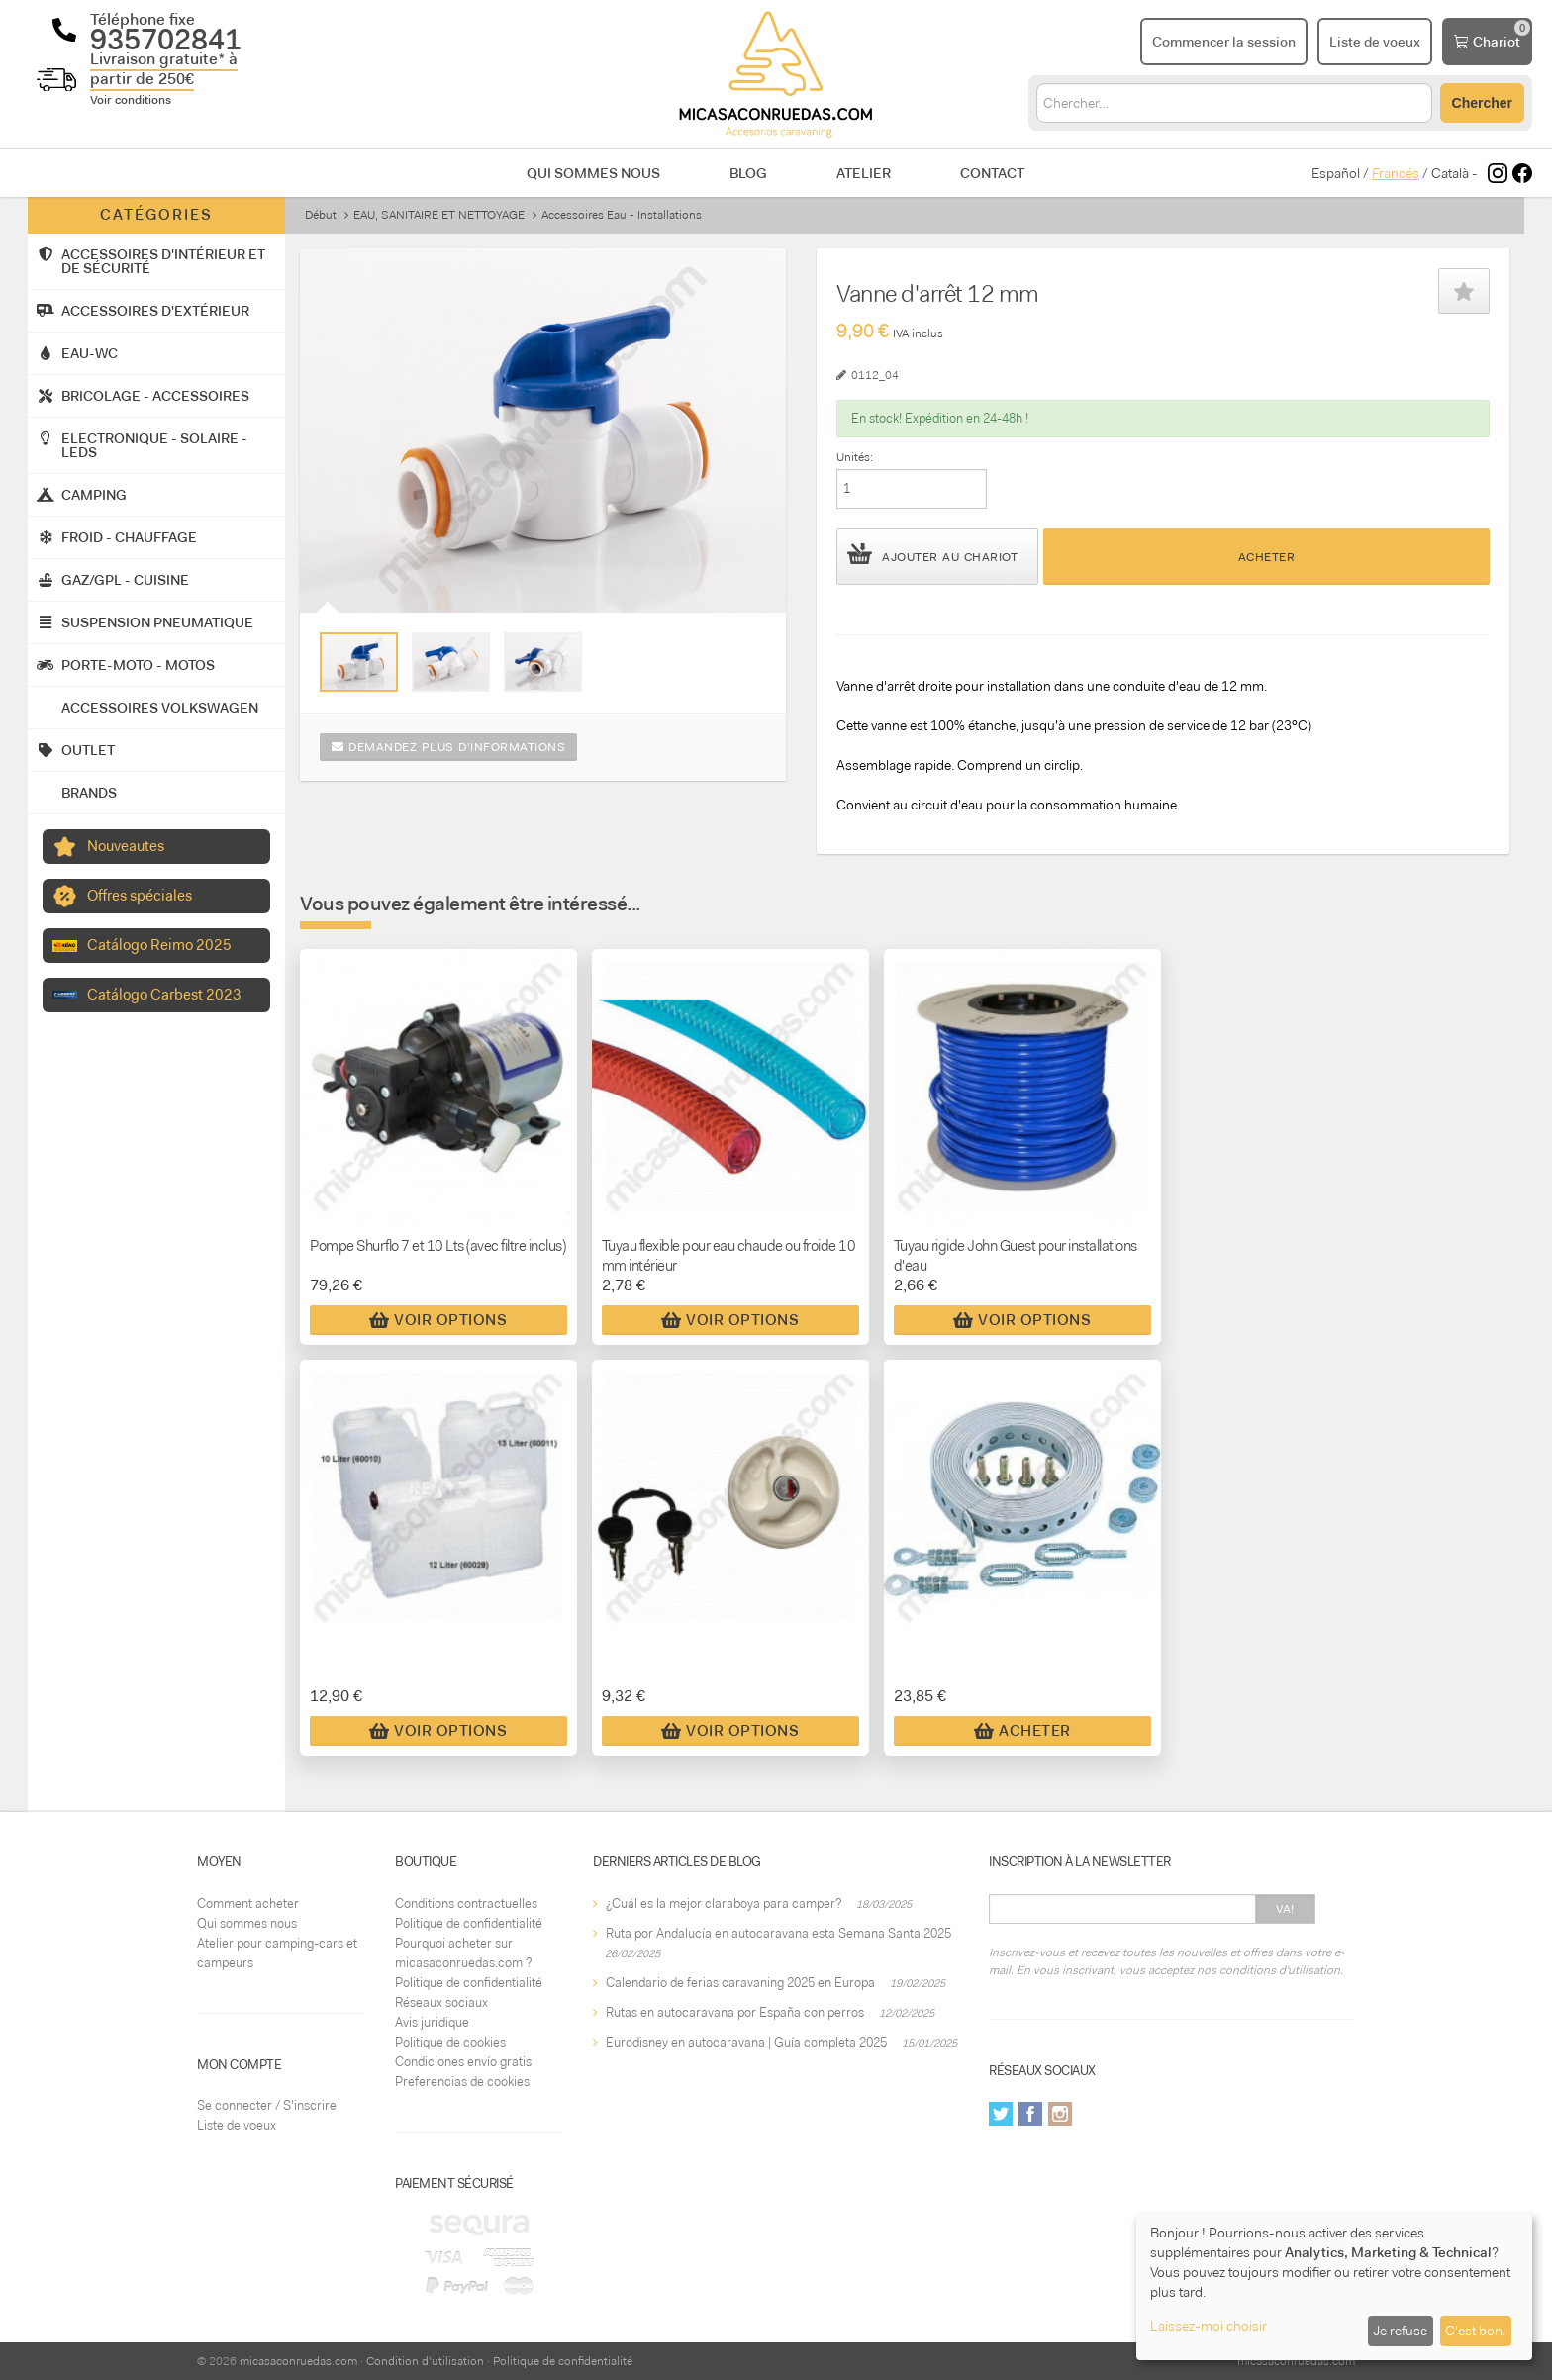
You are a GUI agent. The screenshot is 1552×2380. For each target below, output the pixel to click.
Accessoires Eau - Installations (621, 215)
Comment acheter (248, 1903)
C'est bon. (1475, 2330)
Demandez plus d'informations (448, 747)
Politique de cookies (450, 2042)
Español (1335, 173)
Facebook (1030, 2114)
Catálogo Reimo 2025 (159, 945)
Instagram (1060, 2114)
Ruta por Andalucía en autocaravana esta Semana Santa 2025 (778, 1933)
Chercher (1482, 103)
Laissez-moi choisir (1208, 2325)
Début (321, 215)
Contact (992, 173)
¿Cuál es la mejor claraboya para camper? (723, 1903)
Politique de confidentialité (468, 1923)
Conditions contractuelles (466, 1903)
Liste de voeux (236, 2125)
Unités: (854, 457)
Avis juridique (432, 2022)
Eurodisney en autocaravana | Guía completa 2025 (746, 2042)
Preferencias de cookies (462, 2081)
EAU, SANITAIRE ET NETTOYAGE (439, 215)
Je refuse (1400, 2330)
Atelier (863, 173)
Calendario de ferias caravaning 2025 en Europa (740, 1982)
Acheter (1267, 557)
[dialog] (1334, 2286)
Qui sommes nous (593, 173)
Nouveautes (125, 846)
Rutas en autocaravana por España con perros (735, 2012)
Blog (748, 173)
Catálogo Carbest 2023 (164, 994)
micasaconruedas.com (298, 2361)
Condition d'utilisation (425, 2361)
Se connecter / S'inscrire (267, 2105)
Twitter (1001, 2114)
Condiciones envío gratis (463, 2061)
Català (1450, 173)
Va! (1285, 1909)
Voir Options (438, 1320)
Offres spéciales (139, 895)
